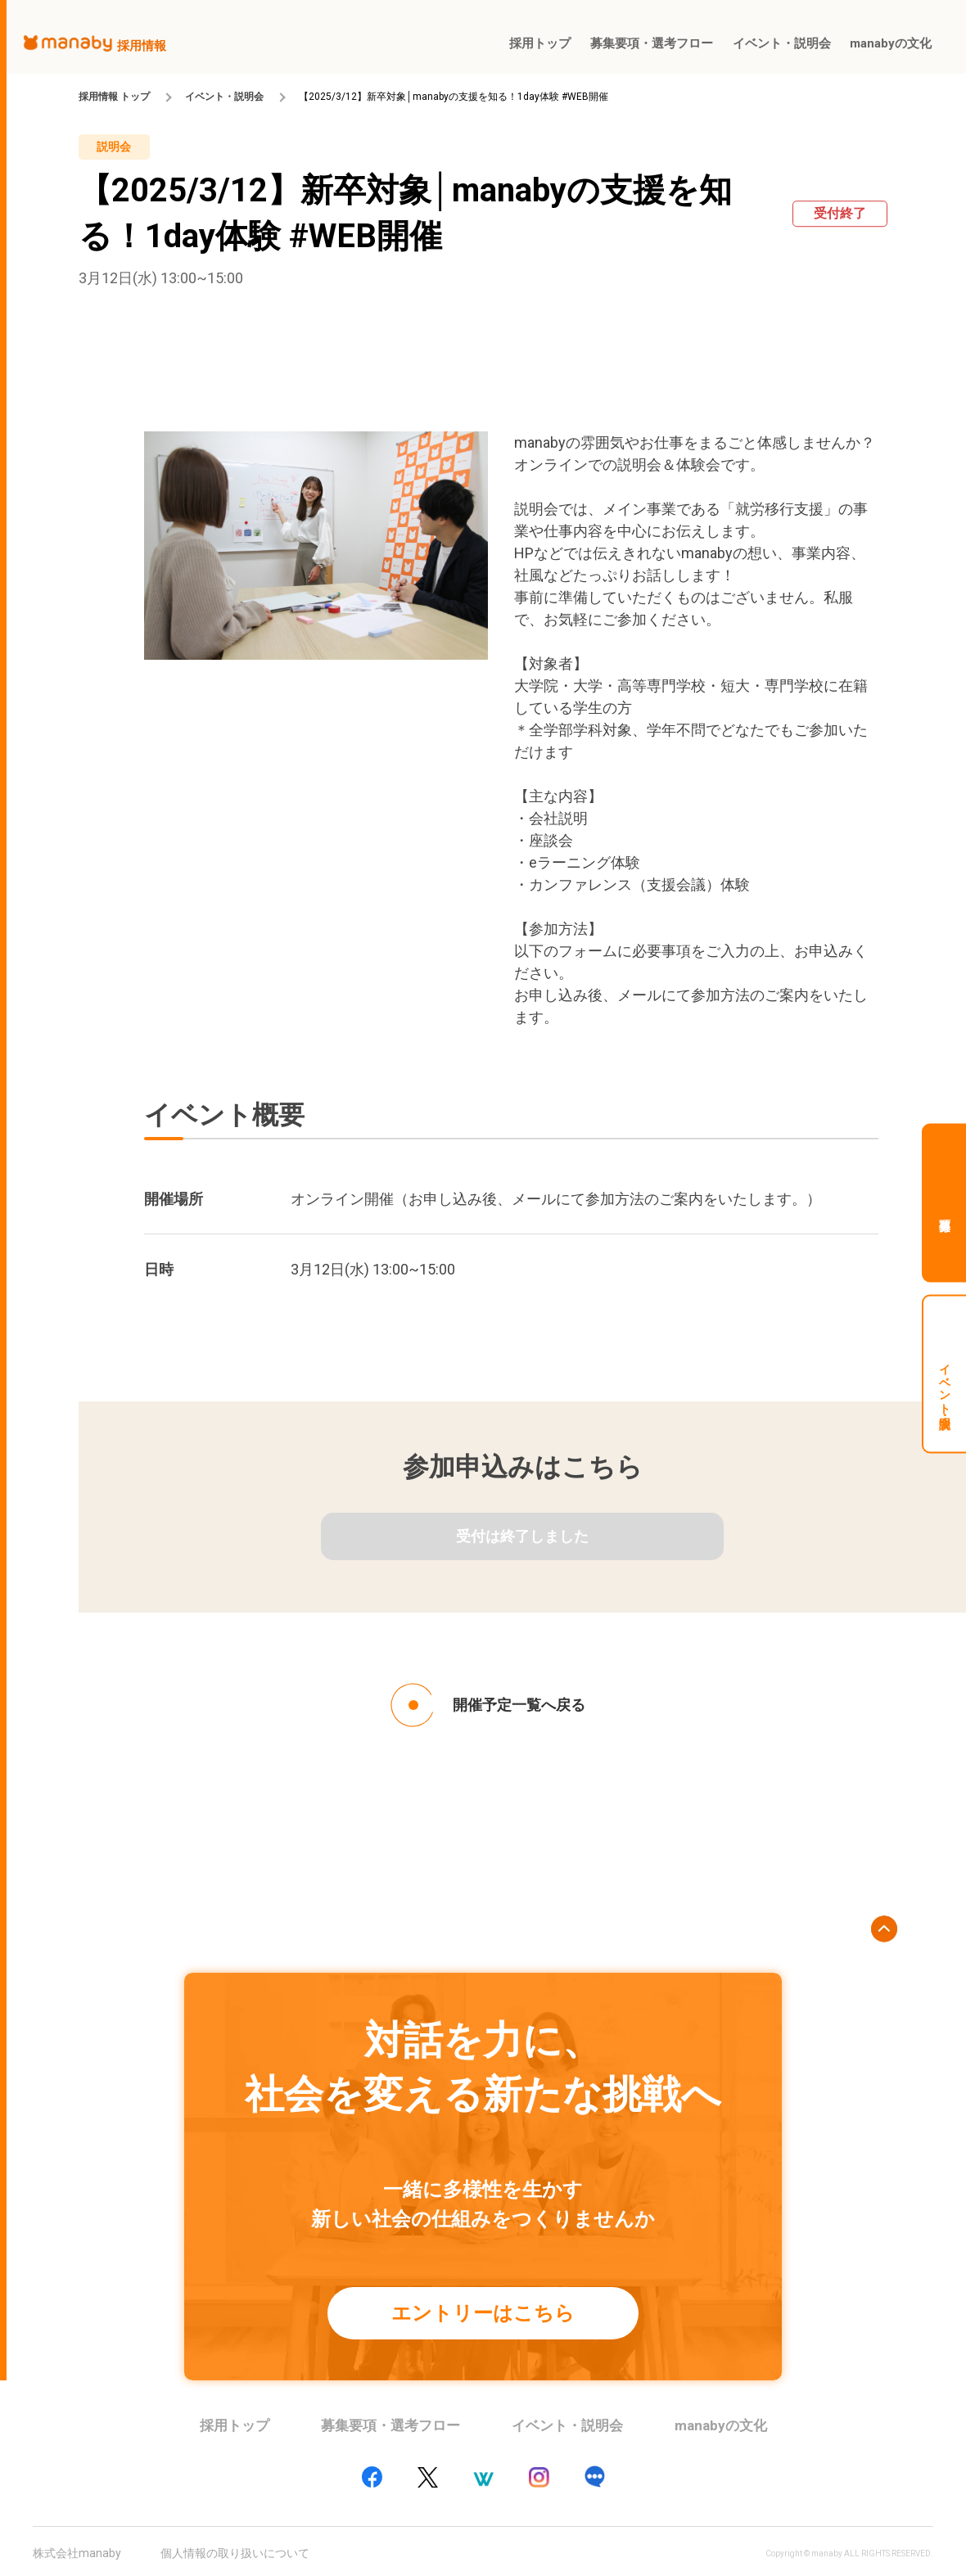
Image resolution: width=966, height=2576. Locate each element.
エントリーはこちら (483, 2313)
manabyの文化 (721, 2425)
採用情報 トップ (114, 96)
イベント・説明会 (224, 96)
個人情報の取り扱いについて (234, 2553)
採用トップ (234, 2425)
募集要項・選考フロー (390, 2425)
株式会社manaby (77, 2553)
